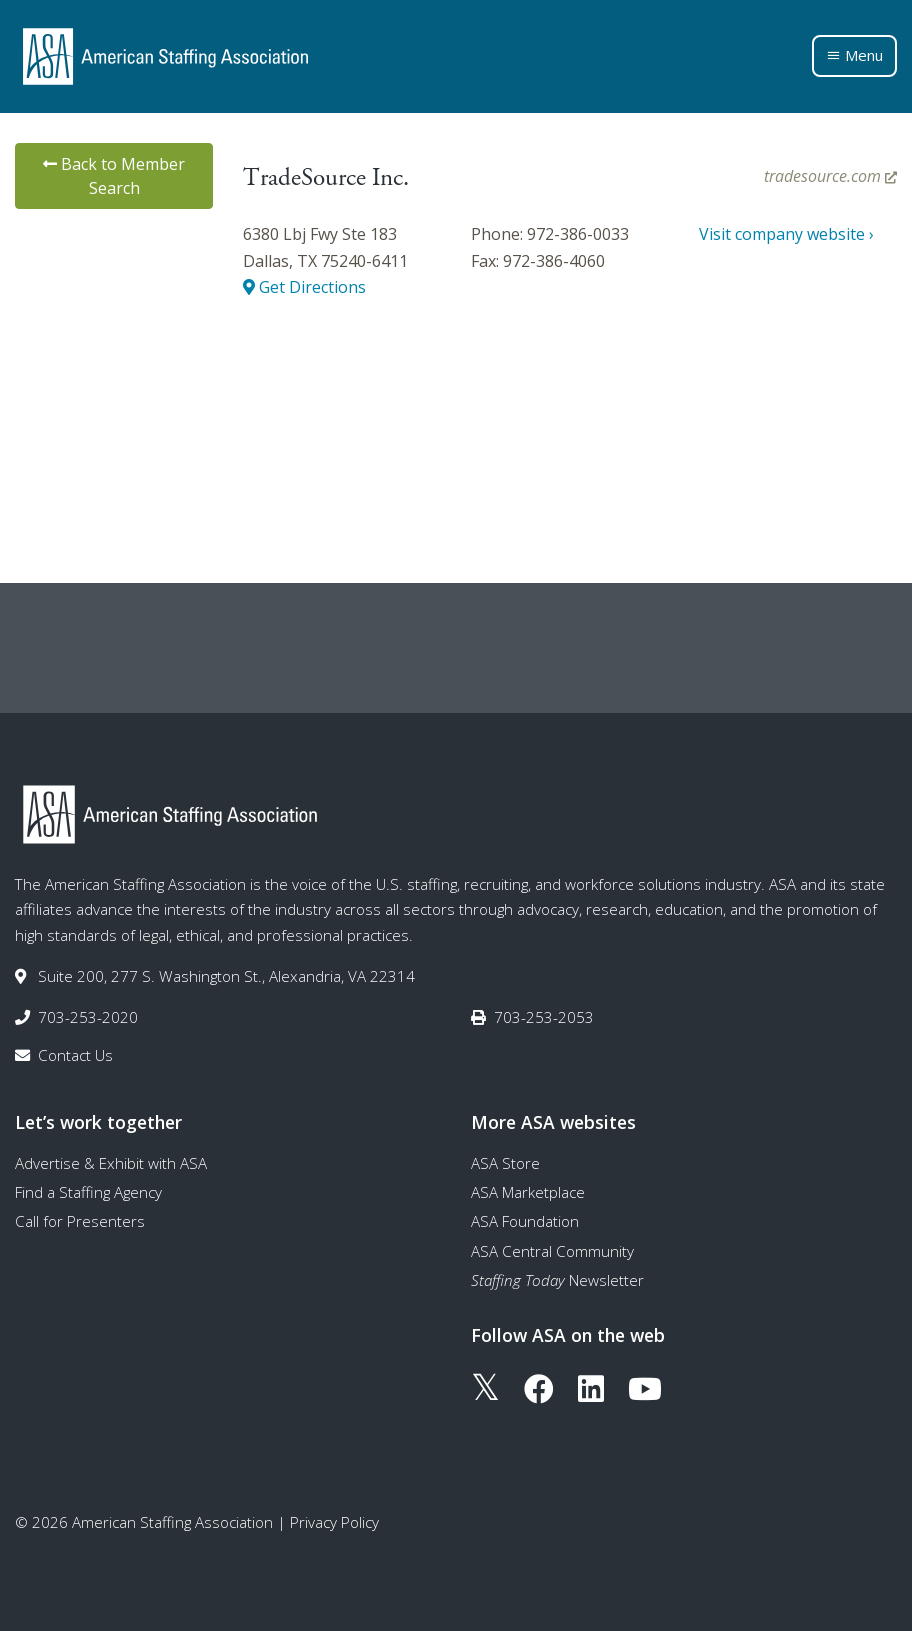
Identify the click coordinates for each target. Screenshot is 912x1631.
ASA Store (505, 1163)
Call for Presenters (80, 1221)
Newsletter (557, 1280)
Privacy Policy (334, 1522)
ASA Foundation (525, 1221)
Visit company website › (786, 234)
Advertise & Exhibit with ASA (111, 1163)
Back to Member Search (114, 176)
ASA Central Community (552, 1251)
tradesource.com (830, 176)
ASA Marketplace (528, 1192)
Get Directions (304, 287)
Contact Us (75, 1055)
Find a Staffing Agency (88, 1192)
